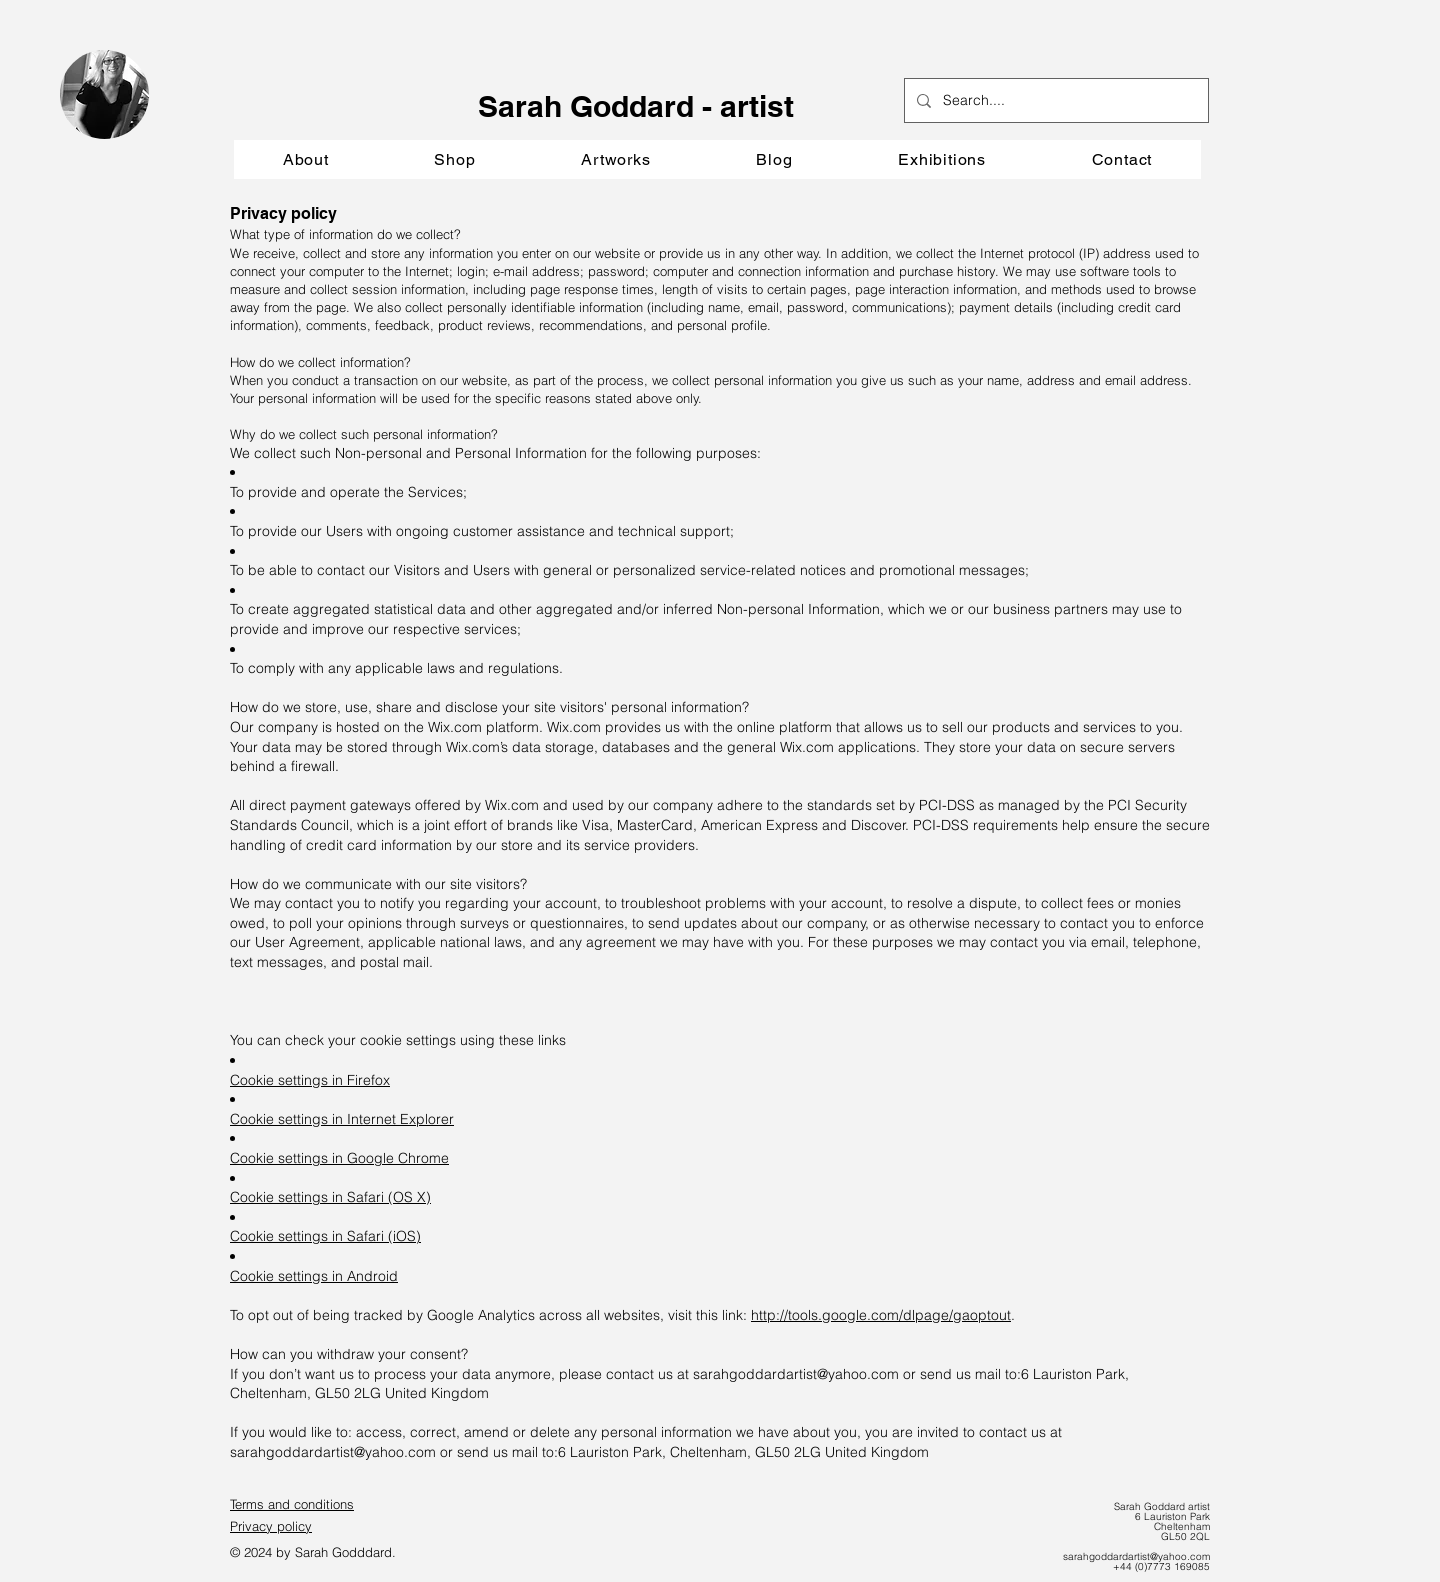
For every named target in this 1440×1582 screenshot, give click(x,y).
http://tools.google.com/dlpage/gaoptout (881, 1315)
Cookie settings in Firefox (310, 1080)
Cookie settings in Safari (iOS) (325, 1236)
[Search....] (1054, 100)
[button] (615, 159)
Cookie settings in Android (314, 1276)
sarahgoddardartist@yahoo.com (796, 1374)
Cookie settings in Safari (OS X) (330, 1197)
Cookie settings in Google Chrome (339, 1158)
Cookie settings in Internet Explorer (342, 1119)
